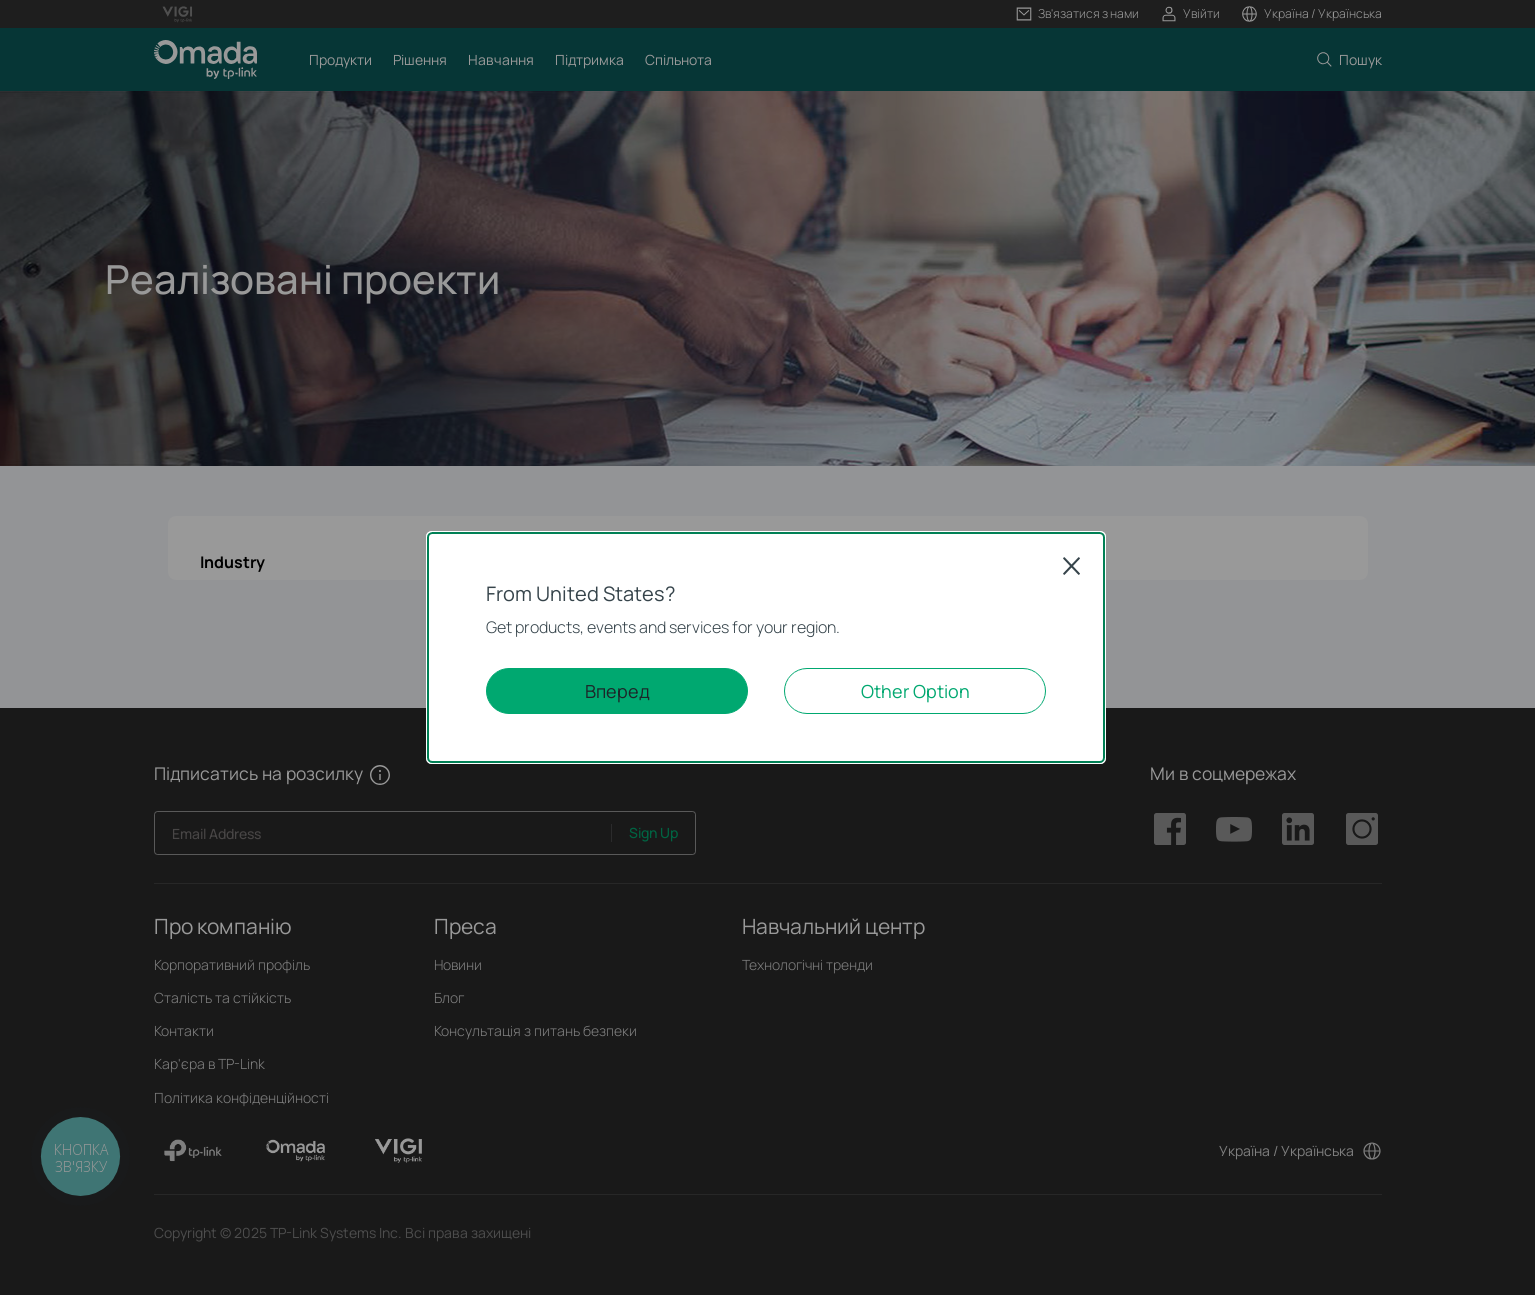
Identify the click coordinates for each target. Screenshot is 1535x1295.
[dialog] (767, 647)
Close (1072, 566)
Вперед (617, 691)
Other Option (915, 691)
